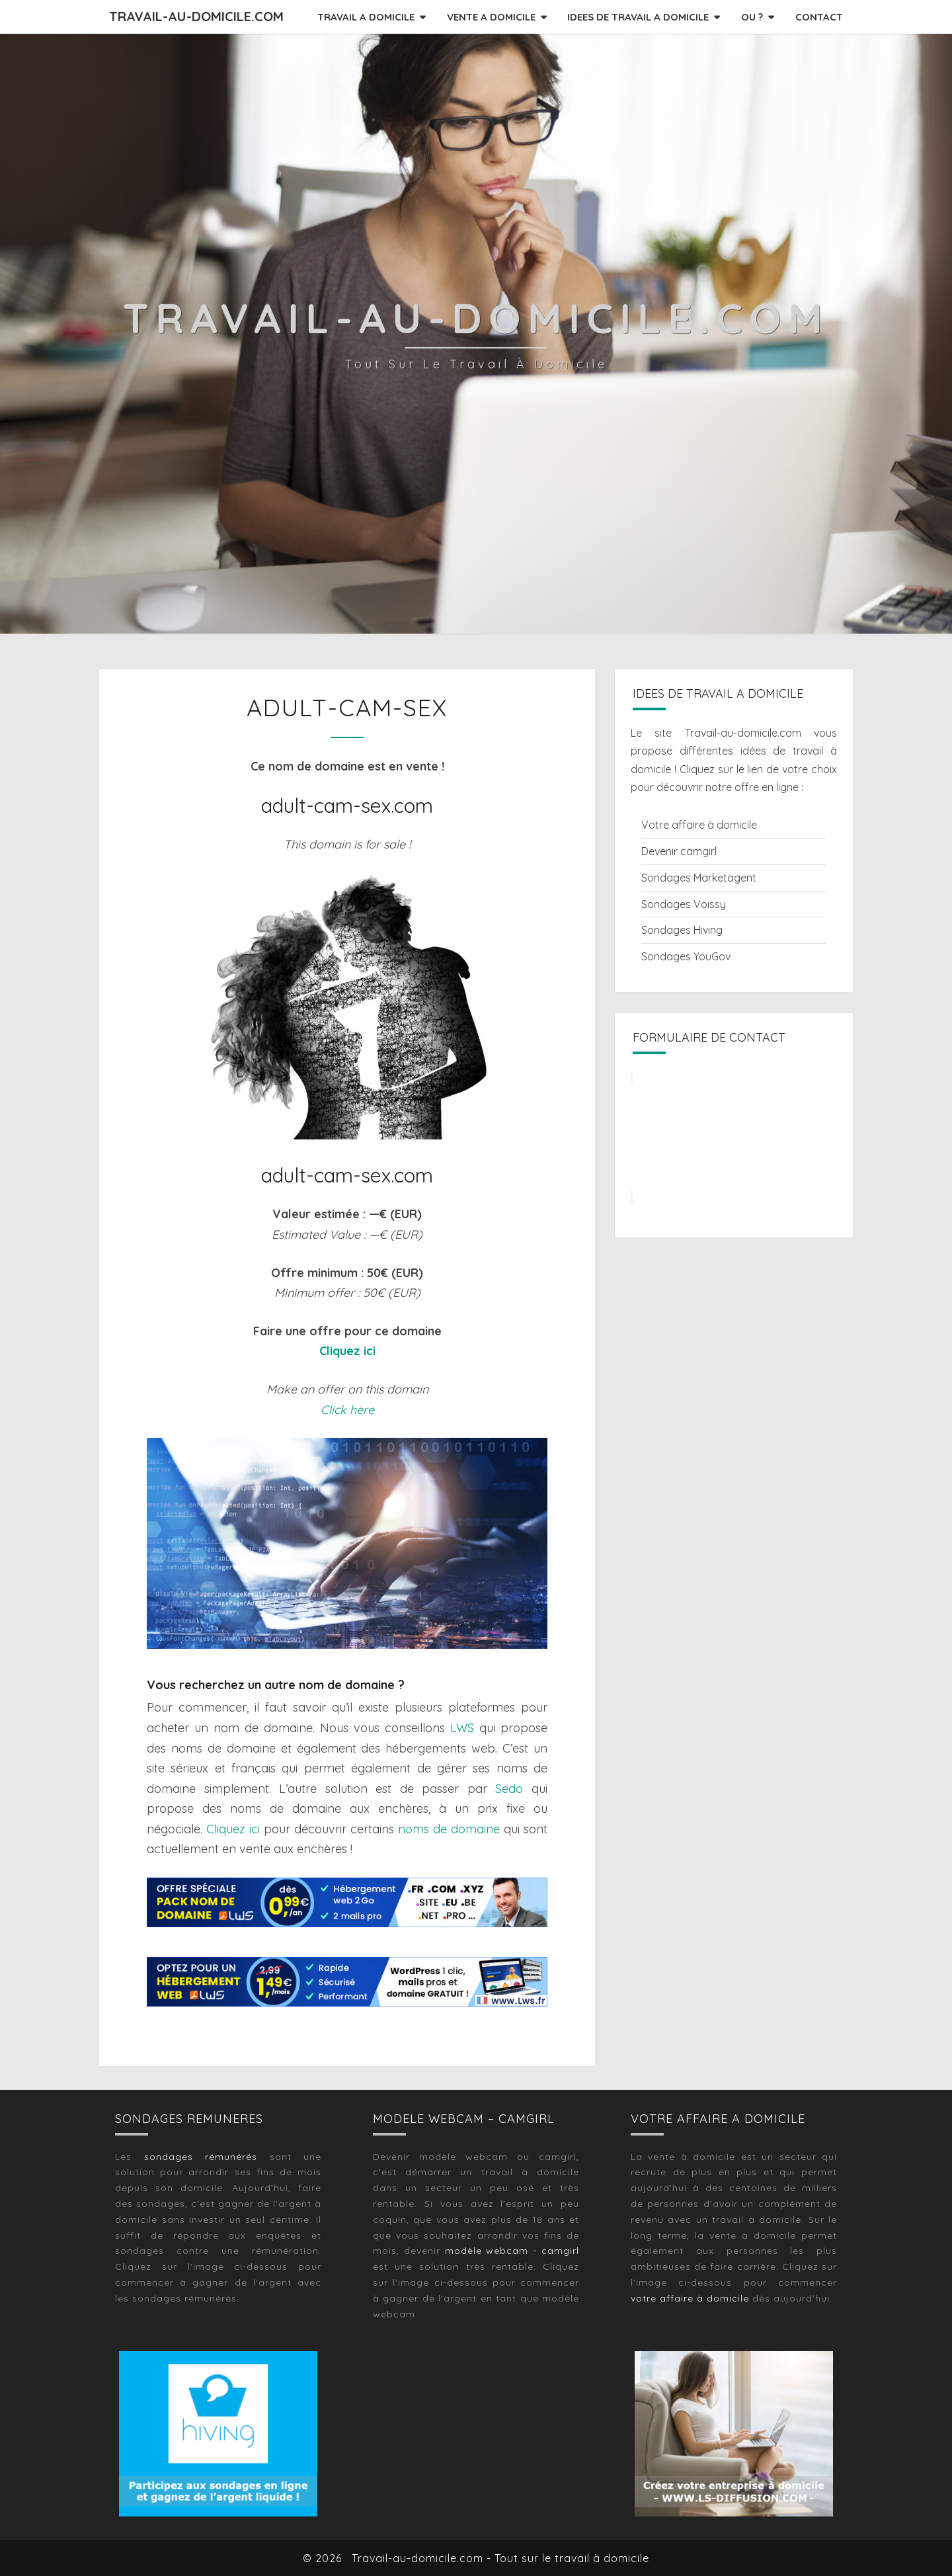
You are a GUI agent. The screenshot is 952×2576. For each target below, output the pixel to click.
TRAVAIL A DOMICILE (366, 17)
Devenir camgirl (679, 851)
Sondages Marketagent (698, 877)
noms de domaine (449, 1829)
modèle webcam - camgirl (512, 2251)
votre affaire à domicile (690, 2298)
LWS (462, 1727)
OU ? (752, 17)
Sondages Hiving (682, 929)
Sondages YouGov (686, 956)
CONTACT (819, 17)
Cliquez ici (347, 1350)
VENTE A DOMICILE (491, 17)
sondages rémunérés (201, 2157)
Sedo (509, 1788)
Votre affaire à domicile (699, 824)
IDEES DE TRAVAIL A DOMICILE (638, 17)
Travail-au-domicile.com (196, 16)
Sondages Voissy (683, 904)
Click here (347, 1409)
